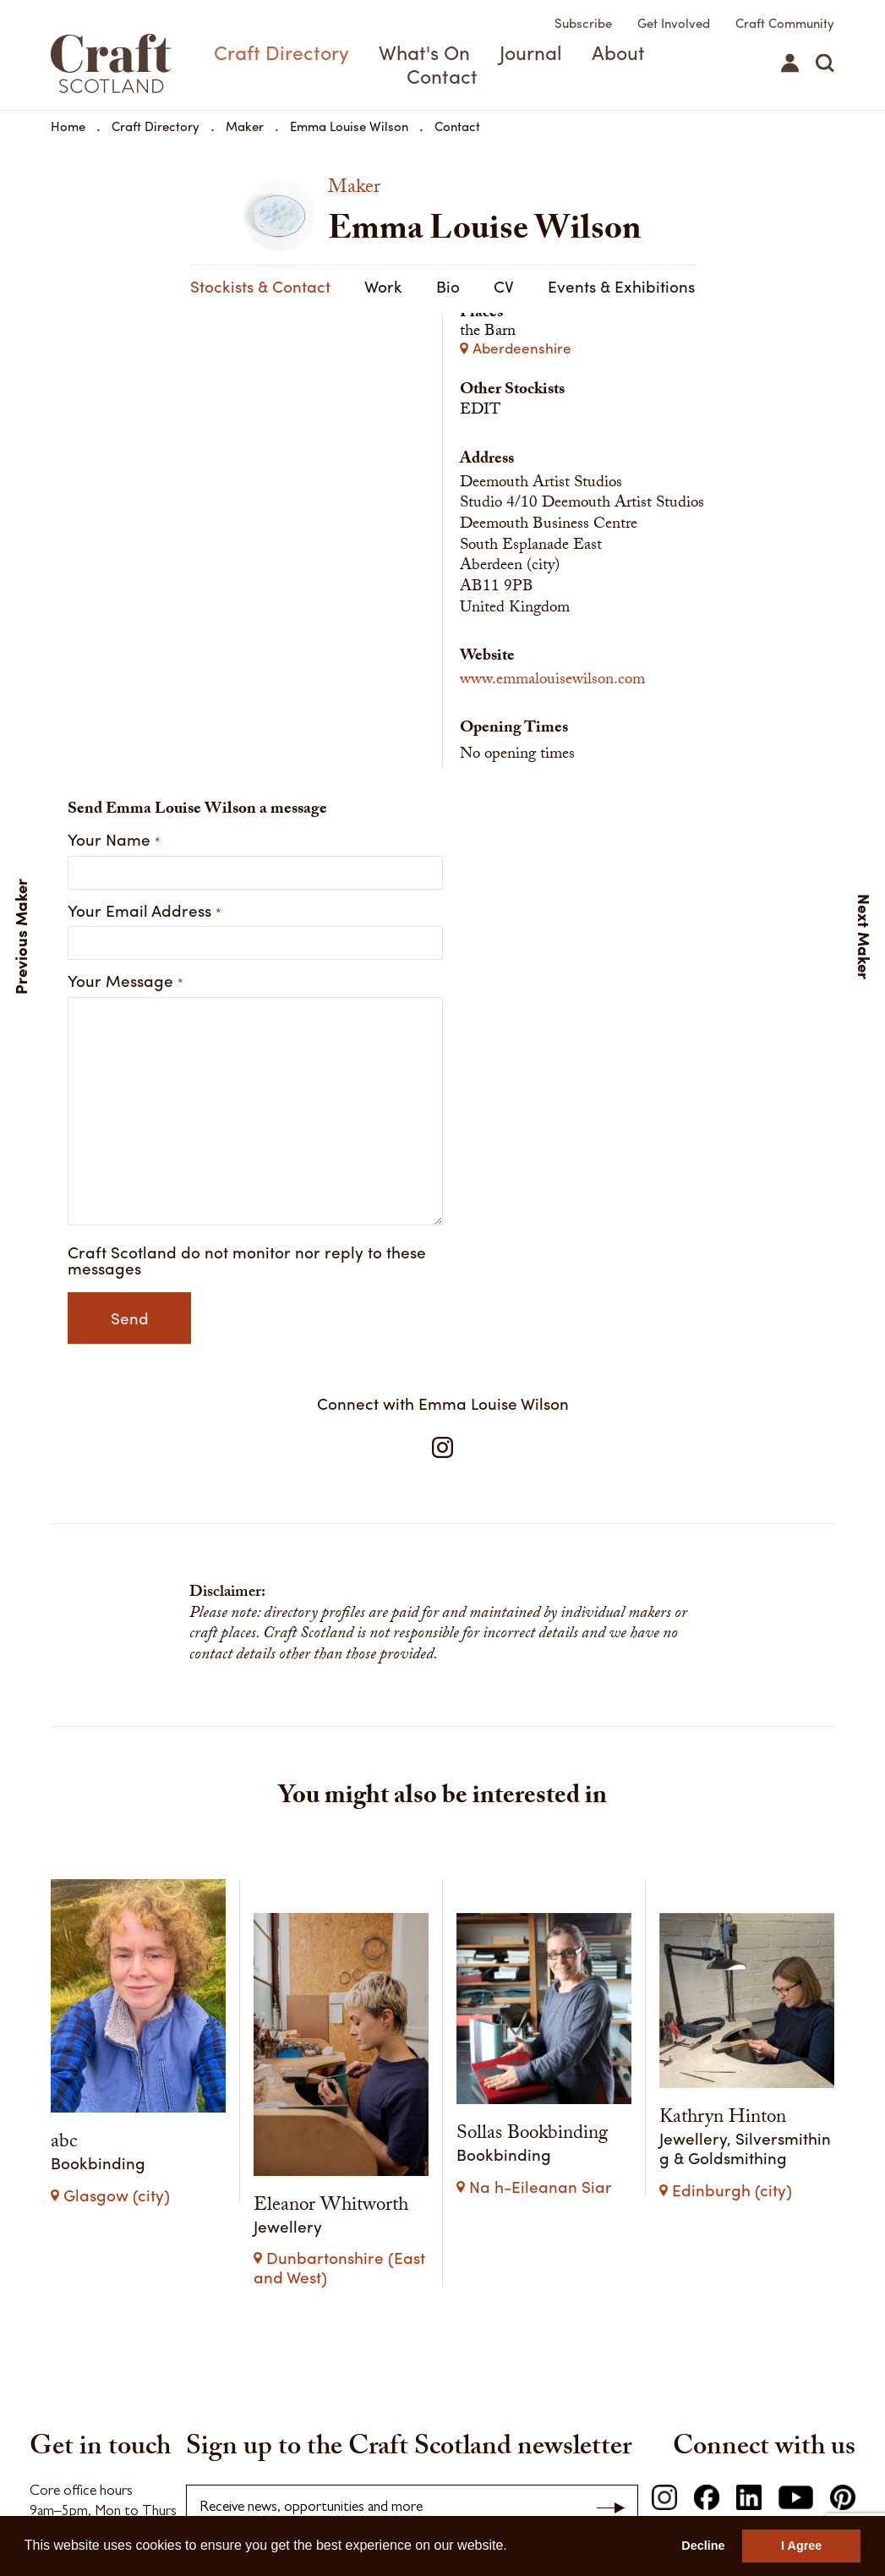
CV (332, 286)
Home (68, 126)
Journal (531, 52)
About (618, 52)
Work (212, 286)
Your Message (125, 1002)
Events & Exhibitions (449, 286)
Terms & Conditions (215, 2486)
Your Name (114, 861)
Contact (442, 76)
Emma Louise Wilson (349, 126)
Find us (51, 2338)
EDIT (480, 433)
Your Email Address (144, 932)
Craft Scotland (110, 63)
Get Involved (673, 23)
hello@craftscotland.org (101, 2277)
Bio (276, 286)
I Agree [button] (801, 2545)
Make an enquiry (82, 2309)
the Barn (647, 362)
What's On (424, 52)
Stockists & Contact (623, 286)
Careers (386, 2486)
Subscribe (583, 23)
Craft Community (784, 23)
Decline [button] (702, 2545)
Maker (245, 126)
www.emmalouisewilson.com (552, 702)
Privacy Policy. (607, 2300)
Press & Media (317, 2486)
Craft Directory (281, 52)
